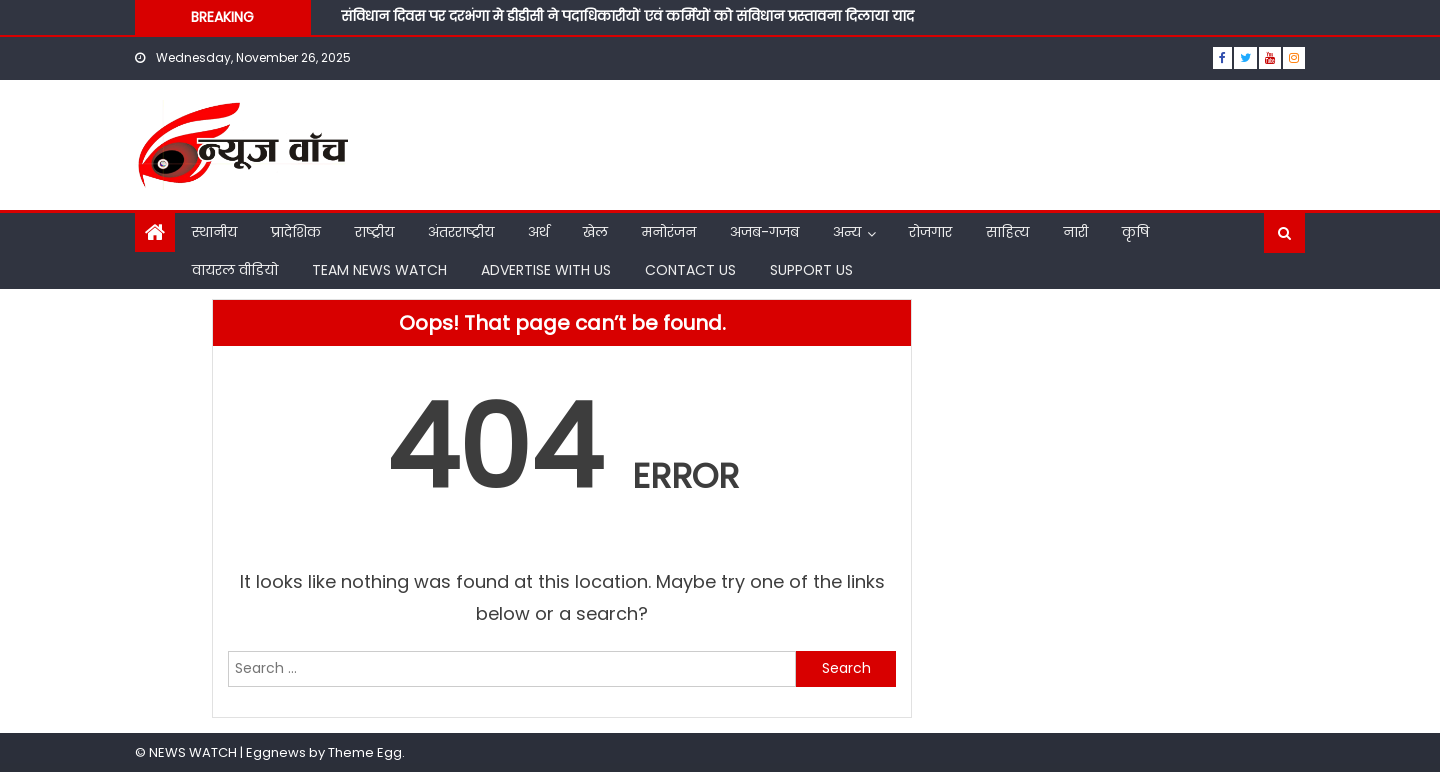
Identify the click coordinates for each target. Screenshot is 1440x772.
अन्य (847, 232)
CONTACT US (690, 270)
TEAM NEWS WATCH (379, 270)
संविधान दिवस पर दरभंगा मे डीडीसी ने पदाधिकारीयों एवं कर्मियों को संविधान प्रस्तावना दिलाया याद (629, 16)
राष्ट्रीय (374, 232)
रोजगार (930, 232)
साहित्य (1007, 232)
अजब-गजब (764, 232)
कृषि (1135, 232)
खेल (595, 232)
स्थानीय (214, 232)
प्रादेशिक (296, 232)
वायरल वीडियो (235, 270)
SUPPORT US (811, 270)
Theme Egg (365, 752)
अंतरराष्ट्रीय (461, 232)
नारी (1075, 232)
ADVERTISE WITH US (546, 270)
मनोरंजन (669, 232)
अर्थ (538, 232)
